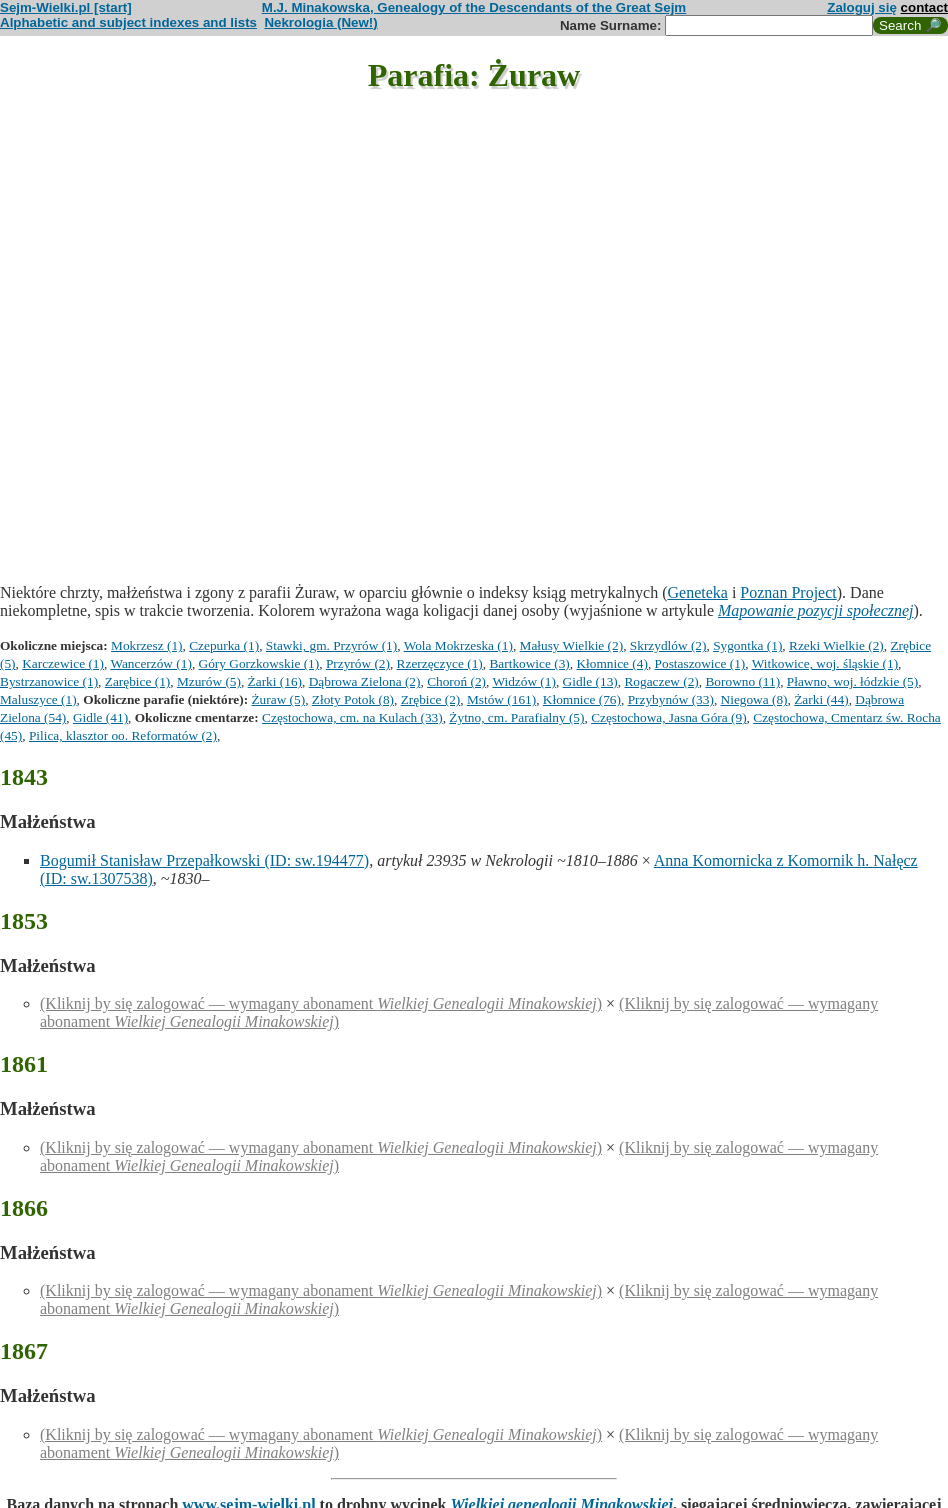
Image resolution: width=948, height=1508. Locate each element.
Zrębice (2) (431, 699)
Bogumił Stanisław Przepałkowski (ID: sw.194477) (204, 860)
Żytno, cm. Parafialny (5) (516, 717)
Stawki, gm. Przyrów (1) (331, 645)
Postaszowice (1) (700, 663)
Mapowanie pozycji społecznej (816, 610)
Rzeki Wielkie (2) (836, 645)
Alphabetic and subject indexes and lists (128, 22)
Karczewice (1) (63, 663)
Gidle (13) (590, 681)
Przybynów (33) (671, 699)
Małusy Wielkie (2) (572, 645)
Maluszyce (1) (38, 699)
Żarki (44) (821, 699)
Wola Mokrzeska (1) (458, 645)
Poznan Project (788, 592)
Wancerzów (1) (150, 663)
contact (924, 7)
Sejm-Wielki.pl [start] (66, 7)
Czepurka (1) (224, 645)
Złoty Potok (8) (353, 699)
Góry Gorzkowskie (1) (259, 663)
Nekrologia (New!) (320, 22)
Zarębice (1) (137, 681)
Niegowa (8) (754, 699)
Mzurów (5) (209, 681)
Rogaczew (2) (661, 681)
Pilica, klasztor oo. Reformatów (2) (123, 735)
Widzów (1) (524, 681)
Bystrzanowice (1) (49, 681)
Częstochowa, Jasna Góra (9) (668, 717)
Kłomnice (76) (582, 699)
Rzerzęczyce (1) (440, 663)
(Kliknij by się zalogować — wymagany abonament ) (321, 1003)
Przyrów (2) (358, 663)
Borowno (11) (742, 681)
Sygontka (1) (747, 645)
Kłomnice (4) (611, 663)
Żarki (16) (275, 681)
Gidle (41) (100, 717)
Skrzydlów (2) (668, 645)
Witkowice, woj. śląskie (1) (825, 663)
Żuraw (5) (278, 699)
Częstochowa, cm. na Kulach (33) (352, 717)
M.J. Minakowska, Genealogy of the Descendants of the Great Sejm (474, 7)
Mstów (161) (501, 699)
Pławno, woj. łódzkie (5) (852, 681)
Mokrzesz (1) (146, 645)
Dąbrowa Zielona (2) (365, 681)
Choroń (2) (456, 681)
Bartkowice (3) (529, 663)
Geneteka (697, 592)
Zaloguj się (862, 7)
